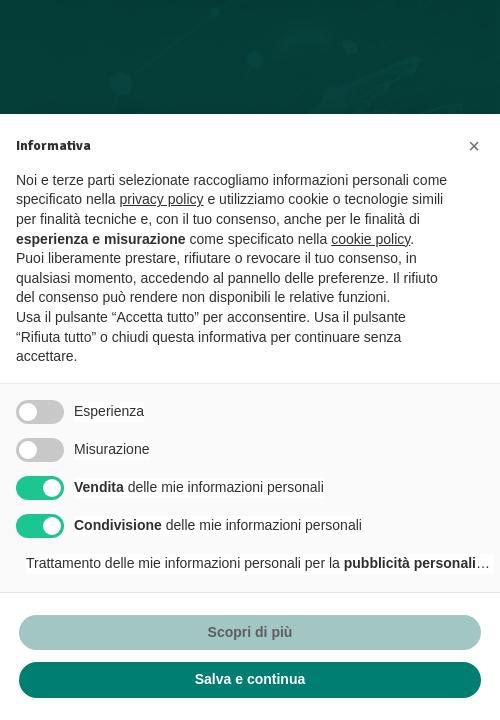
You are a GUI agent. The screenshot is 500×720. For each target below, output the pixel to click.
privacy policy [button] (162, 199)
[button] (474, 146)
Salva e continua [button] (250, 679)
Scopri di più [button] (250, 632)
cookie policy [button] (370, 239)
